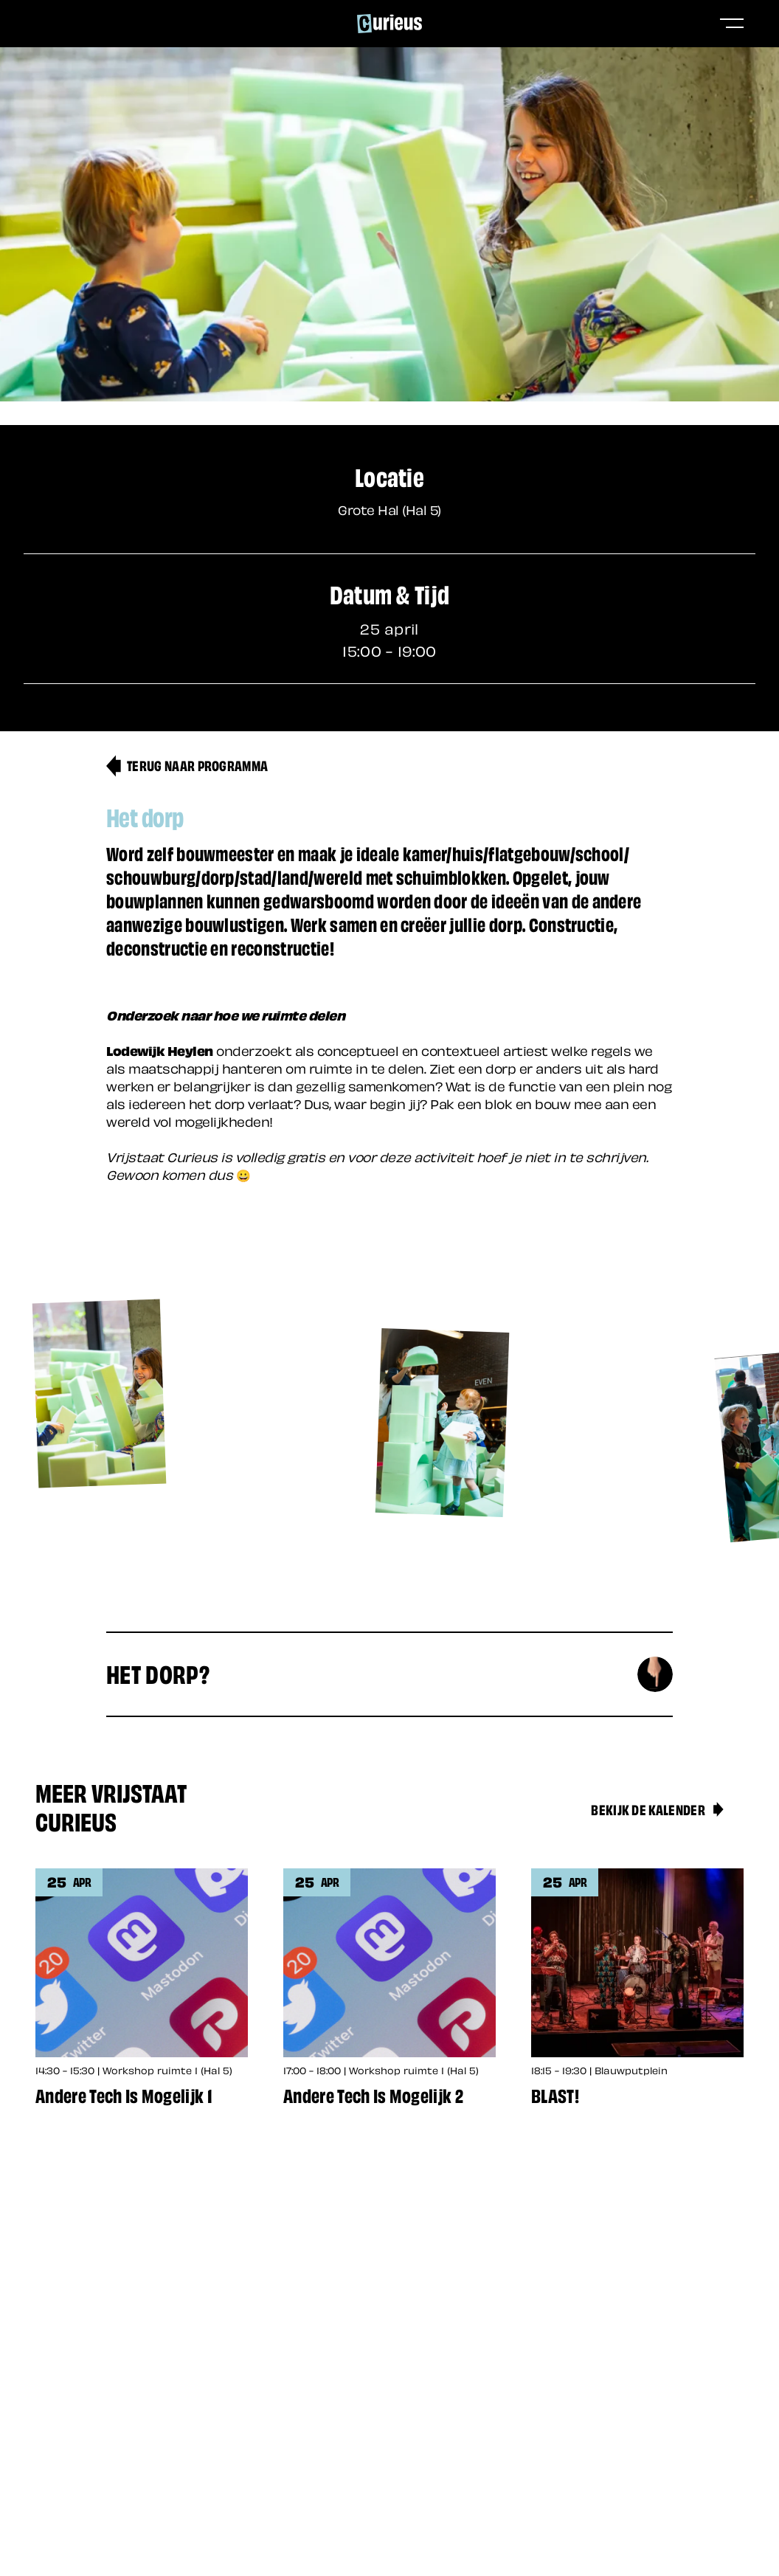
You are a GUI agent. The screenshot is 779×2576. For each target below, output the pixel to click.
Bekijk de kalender (658, 1808)
